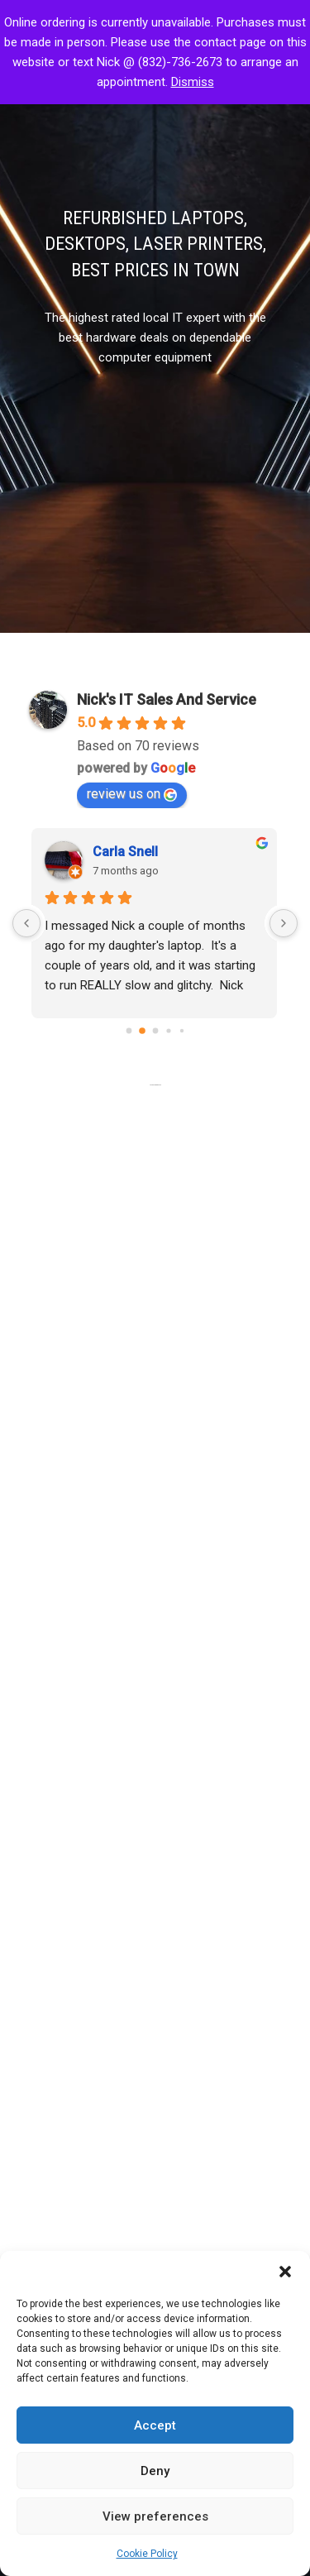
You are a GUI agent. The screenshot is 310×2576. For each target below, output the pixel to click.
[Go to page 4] (181, 1030)
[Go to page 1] (142, 1030)
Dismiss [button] (192, 81)
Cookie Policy (147, 2553)
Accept (155, 2425)
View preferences (155, 2516)
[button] (285, 2271)
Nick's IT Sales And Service (166, 699)
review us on (132, 794)
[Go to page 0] (129, 1030)
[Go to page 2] (155, 1030)
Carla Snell (126, 851)
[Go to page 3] (167, 1030)
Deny (155, 2470)
